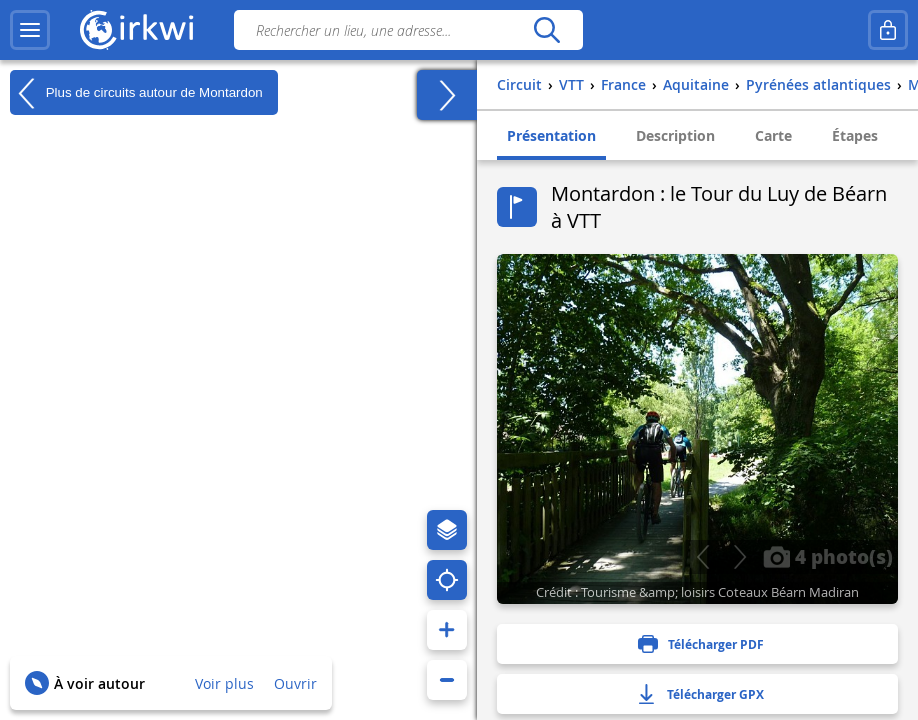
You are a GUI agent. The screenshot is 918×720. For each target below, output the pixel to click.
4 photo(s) (828, 556)
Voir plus (224, 683)
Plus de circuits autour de (136, 93)
